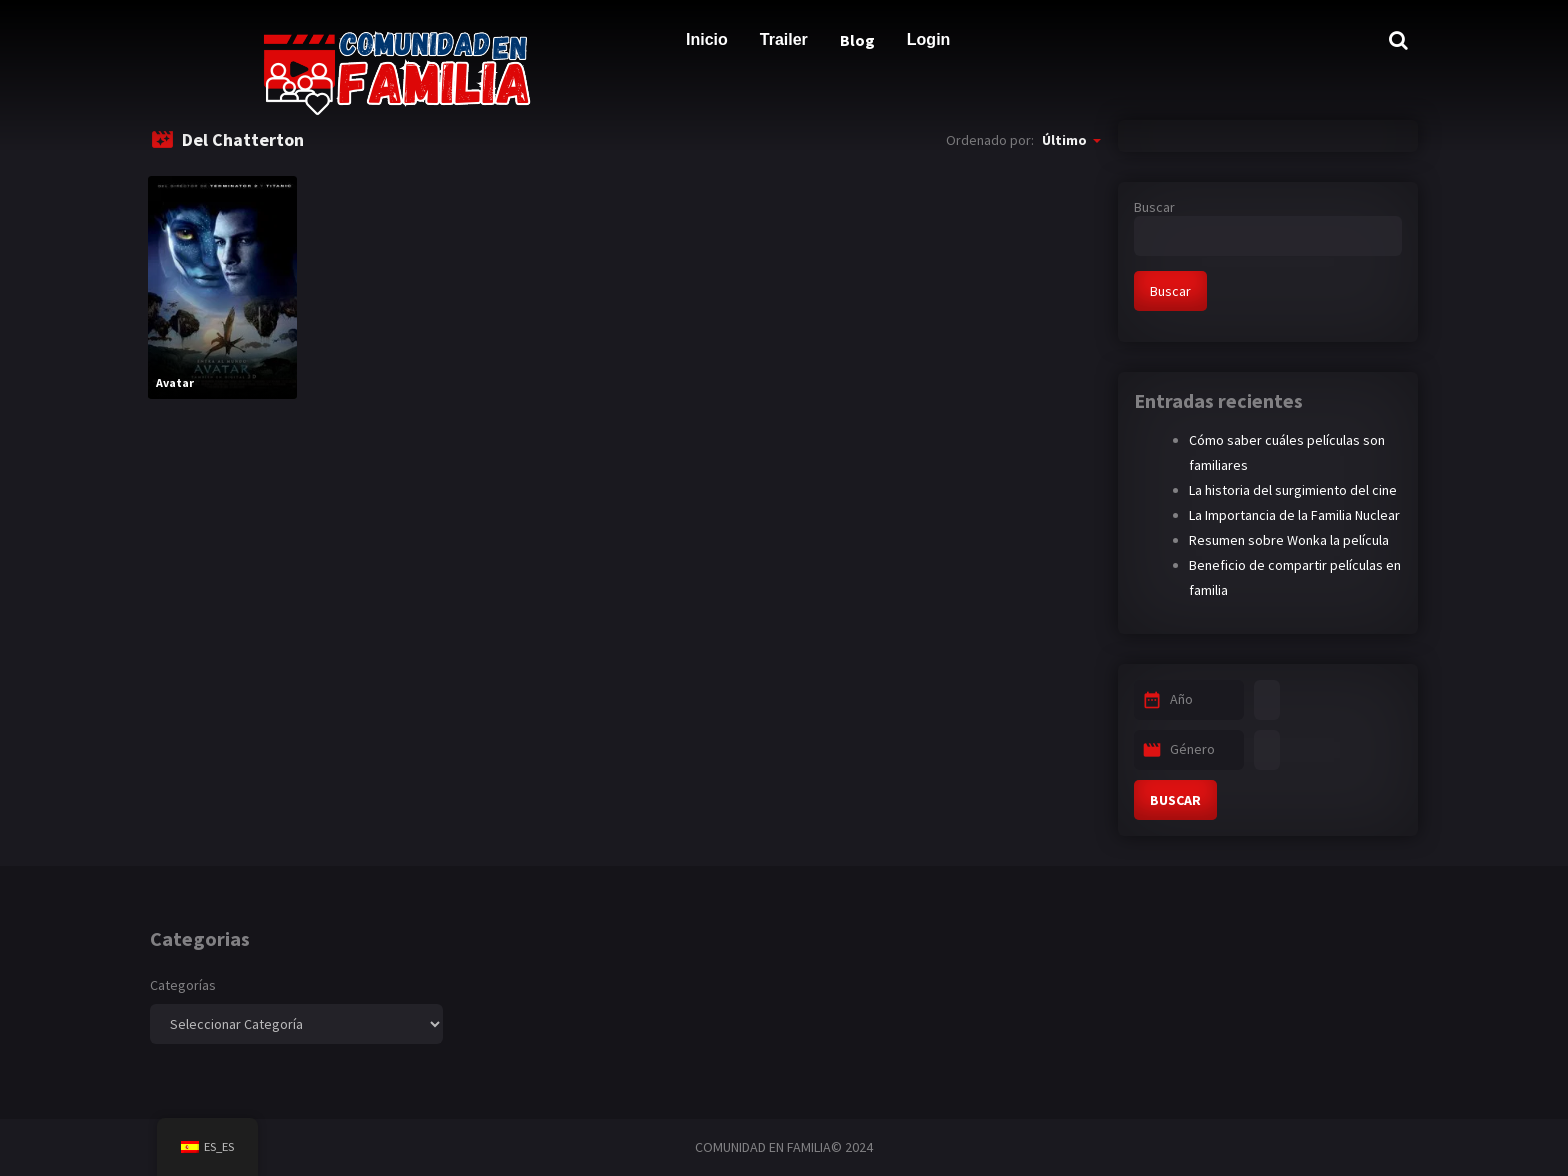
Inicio (707, 39)
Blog (857, 40)
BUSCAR (1175, 800)
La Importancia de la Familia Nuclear (1294, 515)
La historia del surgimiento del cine (1293, 490)
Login (929, 39)
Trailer (784, 39)
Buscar (1154, 207)
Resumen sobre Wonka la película (1289, 540)
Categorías (183, 985)
